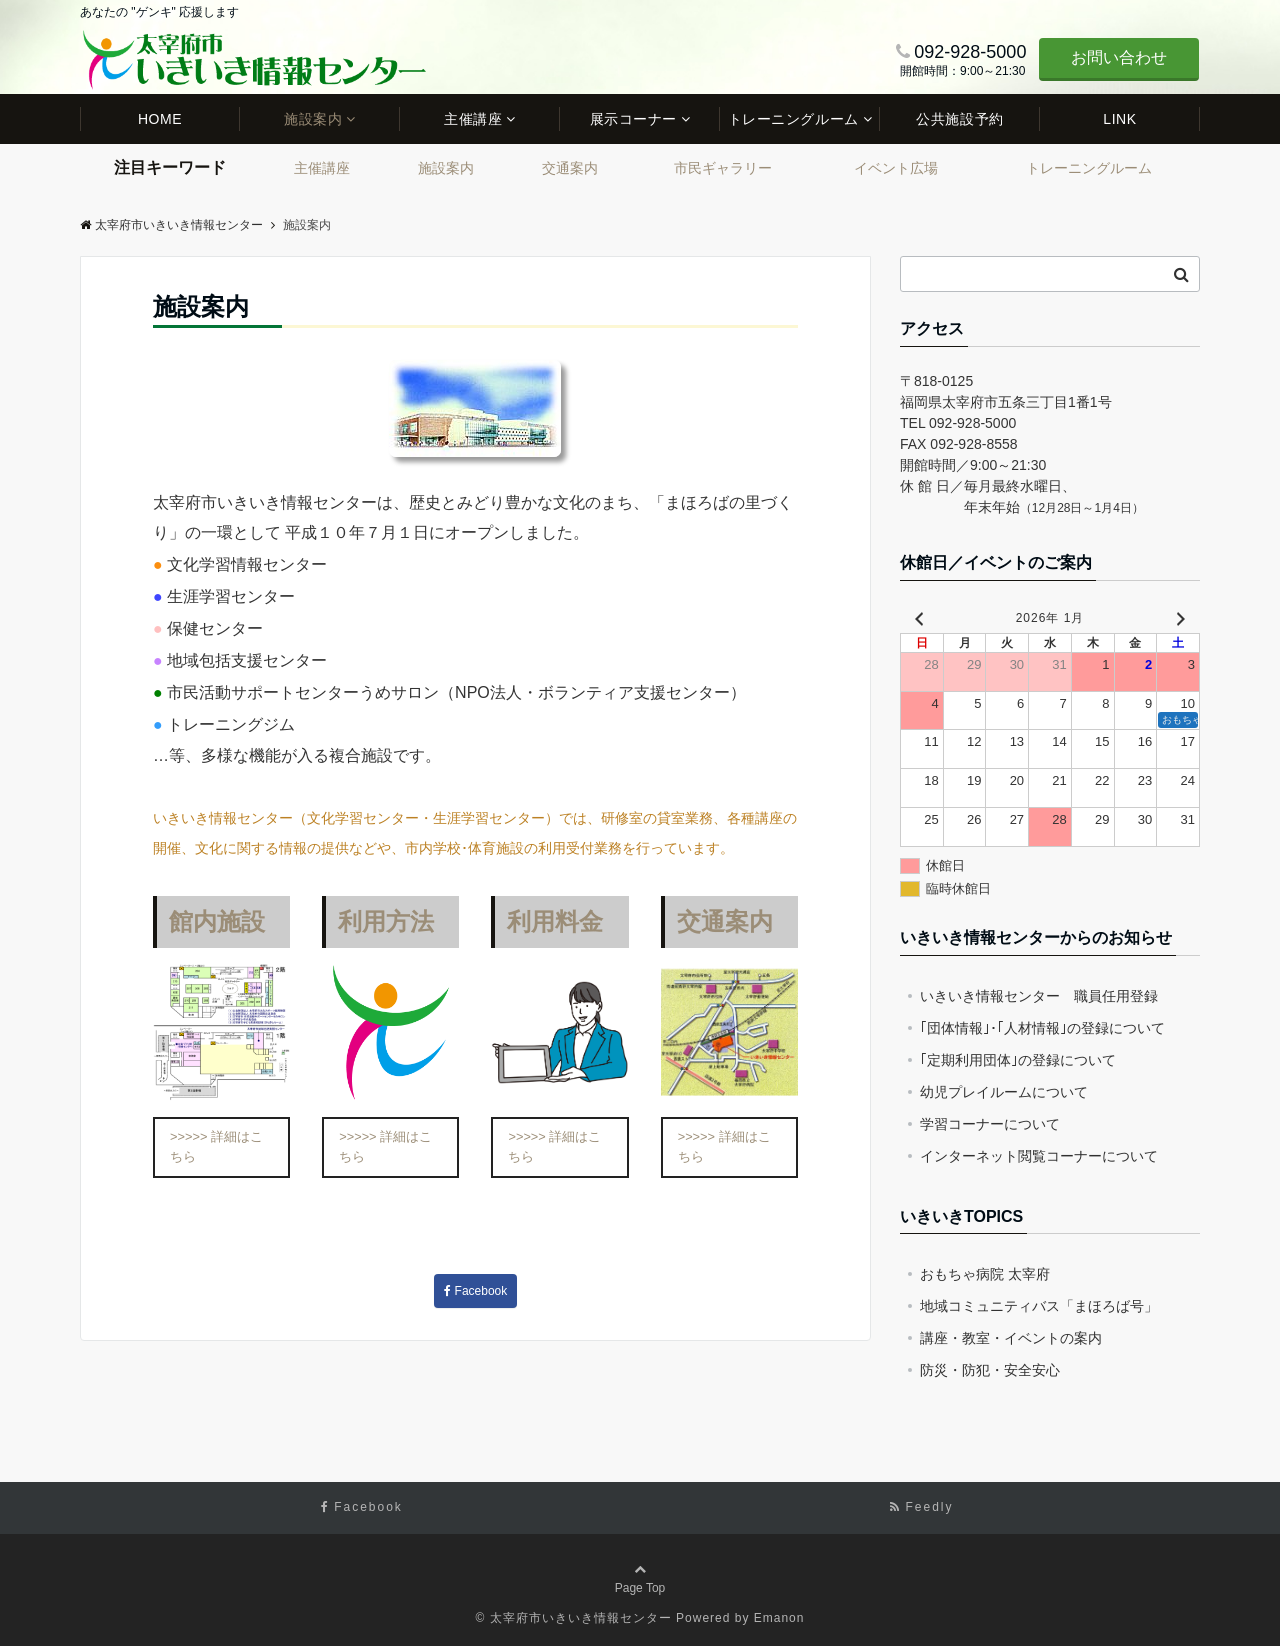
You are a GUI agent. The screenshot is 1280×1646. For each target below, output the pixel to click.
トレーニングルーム (793, 119)
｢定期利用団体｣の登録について (1018, 1060)
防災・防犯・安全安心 (990, 1370)
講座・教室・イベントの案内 (1011, 1338)
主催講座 (473, 119)
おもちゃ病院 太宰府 (985, 1274)
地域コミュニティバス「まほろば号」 (1039, 1306)
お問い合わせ (1119, 57)
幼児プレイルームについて (1004, 1092)
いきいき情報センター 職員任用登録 (1039, 996)
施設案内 (313, 119)
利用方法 (386, 921)
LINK (1119, 119)
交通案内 (570, 168)
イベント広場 (896, 168)
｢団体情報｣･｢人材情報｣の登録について (1042, 1028)
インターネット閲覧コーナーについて (1039, 1156)
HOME (160, 119)
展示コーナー (633, 119)
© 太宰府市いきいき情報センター (574, 1618)
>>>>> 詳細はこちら (216, 1146)
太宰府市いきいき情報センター (171, 225)
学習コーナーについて (990, 1124)
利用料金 (555, 921)
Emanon (779, 1618)
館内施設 (217, 921)
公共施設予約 (959, 119)
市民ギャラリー (723, 168)
